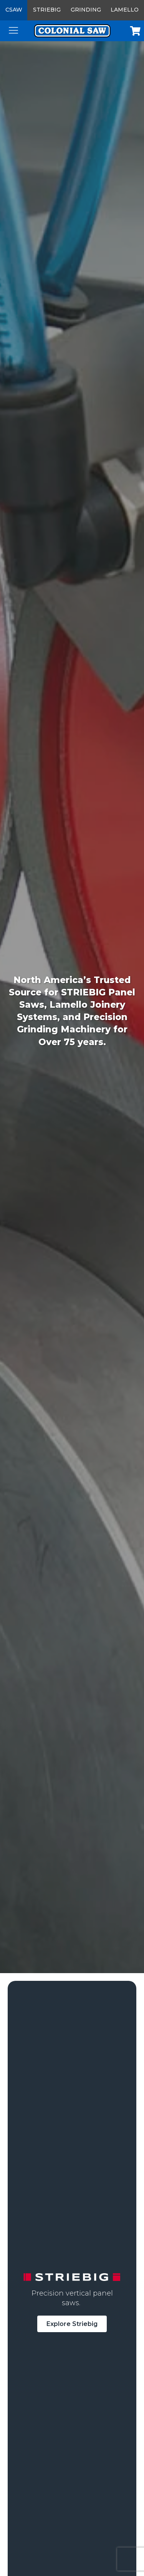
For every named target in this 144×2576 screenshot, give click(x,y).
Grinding (86, 9)
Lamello (125, 9)
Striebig (47, 9)
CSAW (13, 9)
